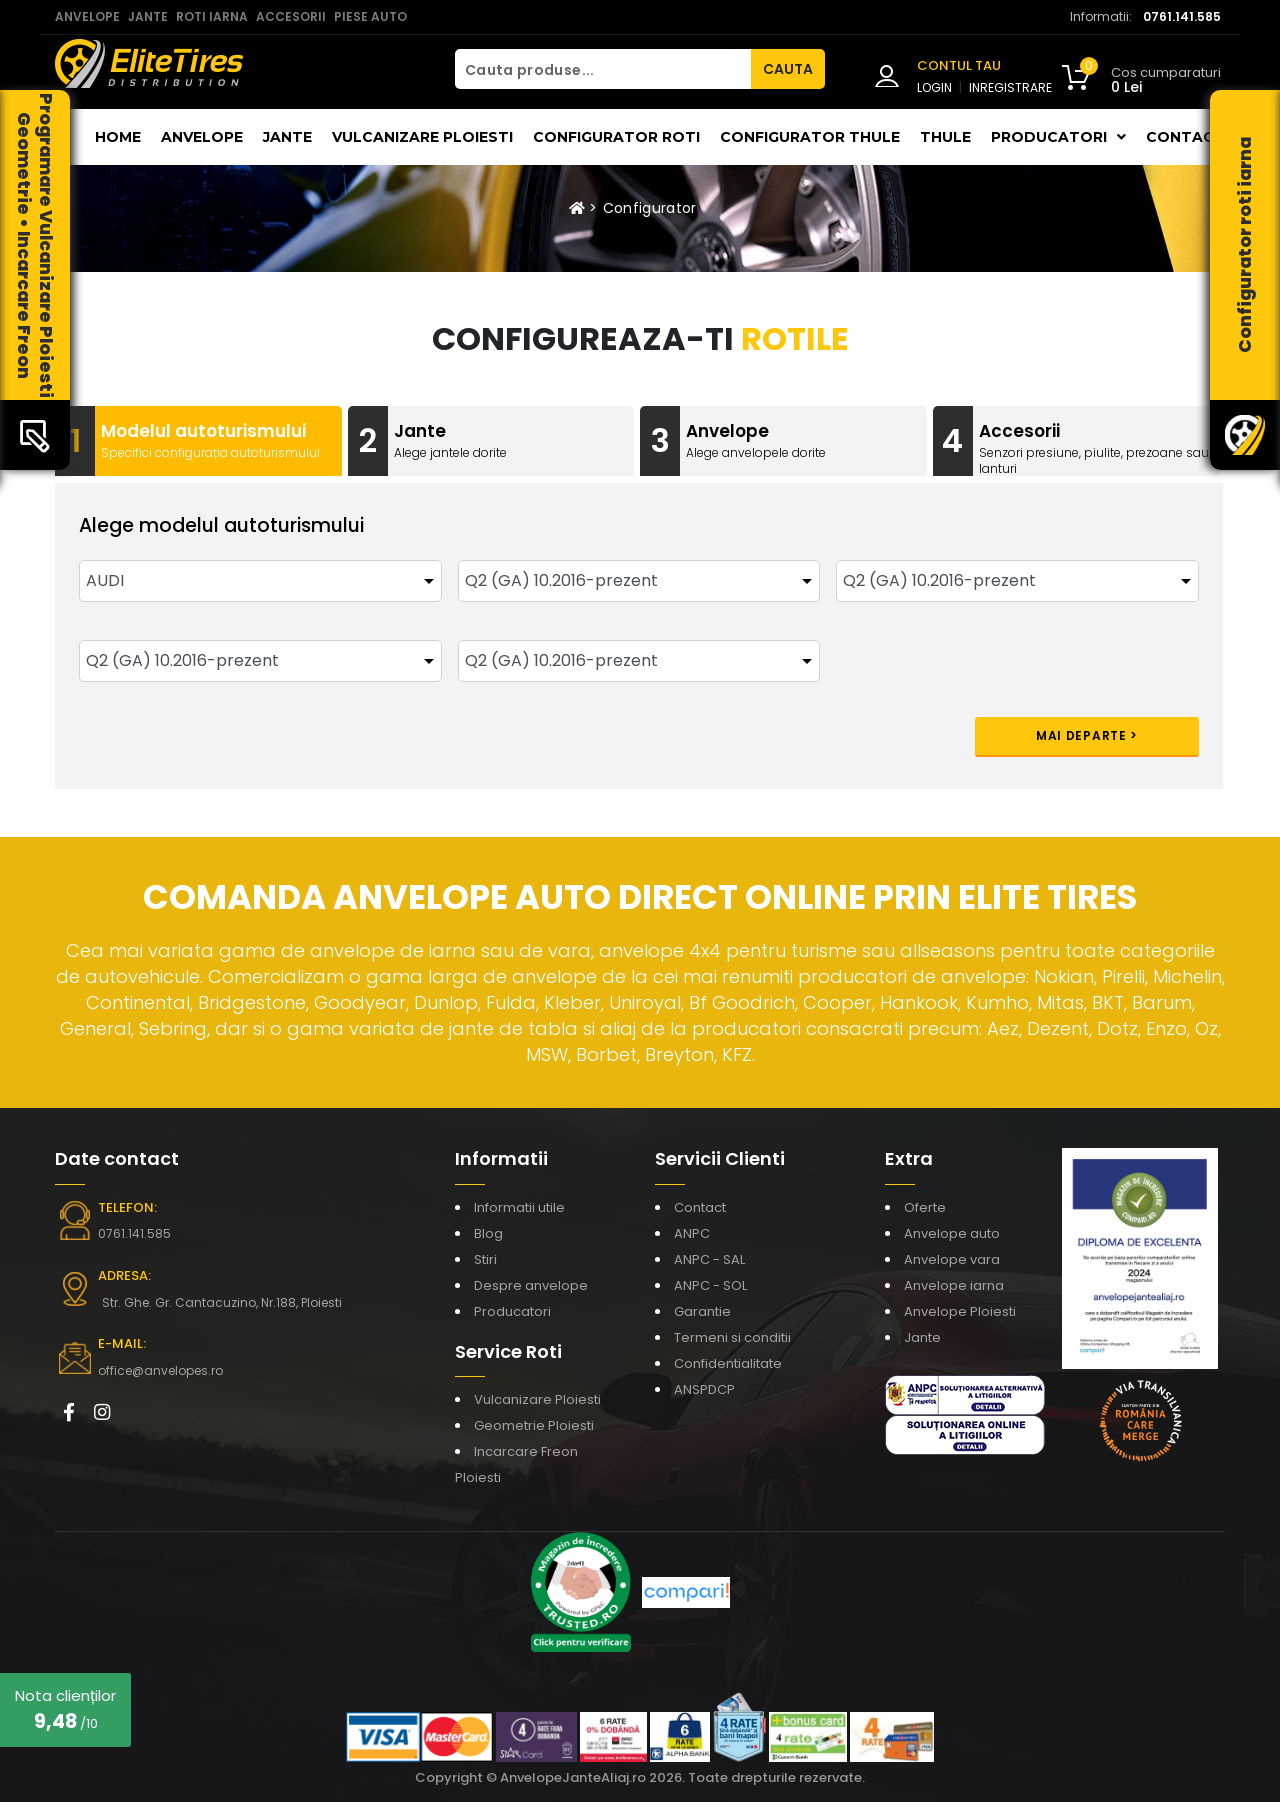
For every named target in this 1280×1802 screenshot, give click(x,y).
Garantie (702, 1311)
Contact (1185, 137)
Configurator (650, 208)
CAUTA (788, 69)
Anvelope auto (952, 1233)
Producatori (512, 1311)
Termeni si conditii (732, 1337)
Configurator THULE (810, 137)
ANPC (692, 1233)
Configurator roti (616, 137)
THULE (945, 137)
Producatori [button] (1058, 137)
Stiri (485, 1259)
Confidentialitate (728, 1363)
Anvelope (202, 137)
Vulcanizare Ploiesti (422, 137)
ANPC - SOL (710, 1285)
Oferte (925, 1207)
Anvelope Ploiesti (960, 1311)
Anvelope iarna (954, 1285)
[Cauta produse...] (603, 69)
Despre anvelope (531, 1285)
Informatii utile (519, 1207)
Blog (488, 1233)
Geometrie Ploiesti (534, 1425)
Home (118, 137)
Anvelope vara (952, 1259)
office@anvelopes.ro (160, 1370)
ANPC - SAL (709, 1259)
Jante (287, 137)
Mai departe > (1087, 735)
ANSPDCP (704, 1389)
